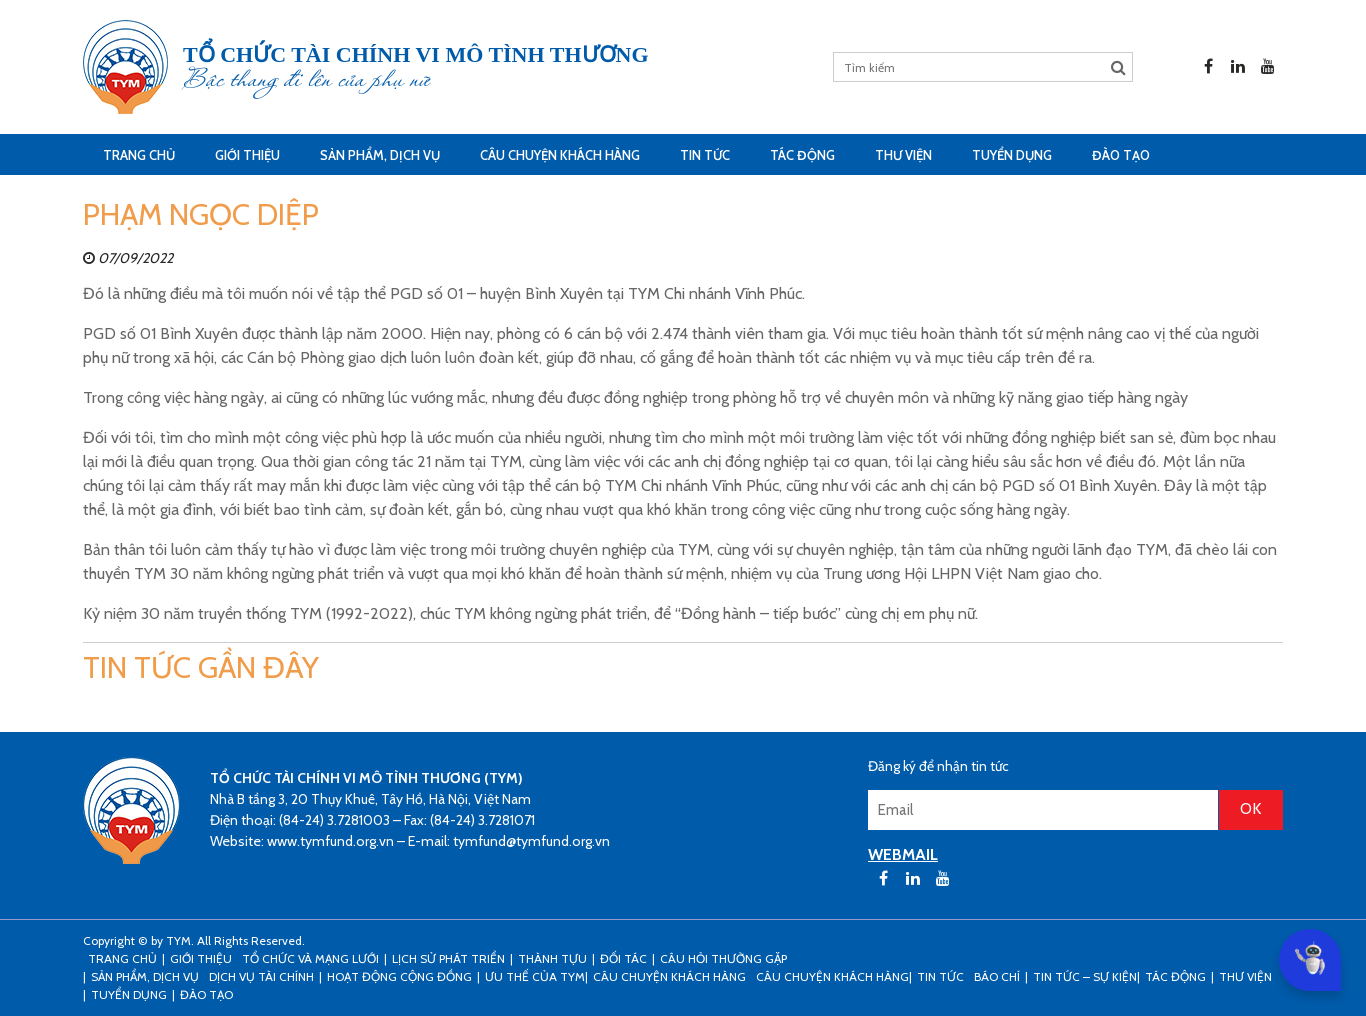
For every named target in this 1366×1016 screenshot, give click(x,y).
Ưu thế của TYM (535, 976)
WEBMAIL (903, 854)
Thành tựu (552, 958)
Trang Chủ (139, 155)
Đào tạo (1121, 155)
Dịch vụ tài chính (261, 976)
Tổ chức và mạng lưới (310, 958)
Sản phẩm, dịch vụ (380, 155)
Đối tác (623, 958)
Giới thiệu (247, 155)
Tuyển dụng (1012, 155)
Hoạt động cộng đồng (399, 976)
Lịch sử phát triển (448, 958)
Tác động (802, 155)
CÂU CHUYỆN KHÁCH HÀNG (560, 155)
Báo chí (997, 976)
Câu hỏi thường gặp (723, 958)
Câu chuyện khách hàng (832, 976)
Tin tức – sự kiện (1085, 976)
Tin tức (705, 155)
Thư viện (903, 155)
